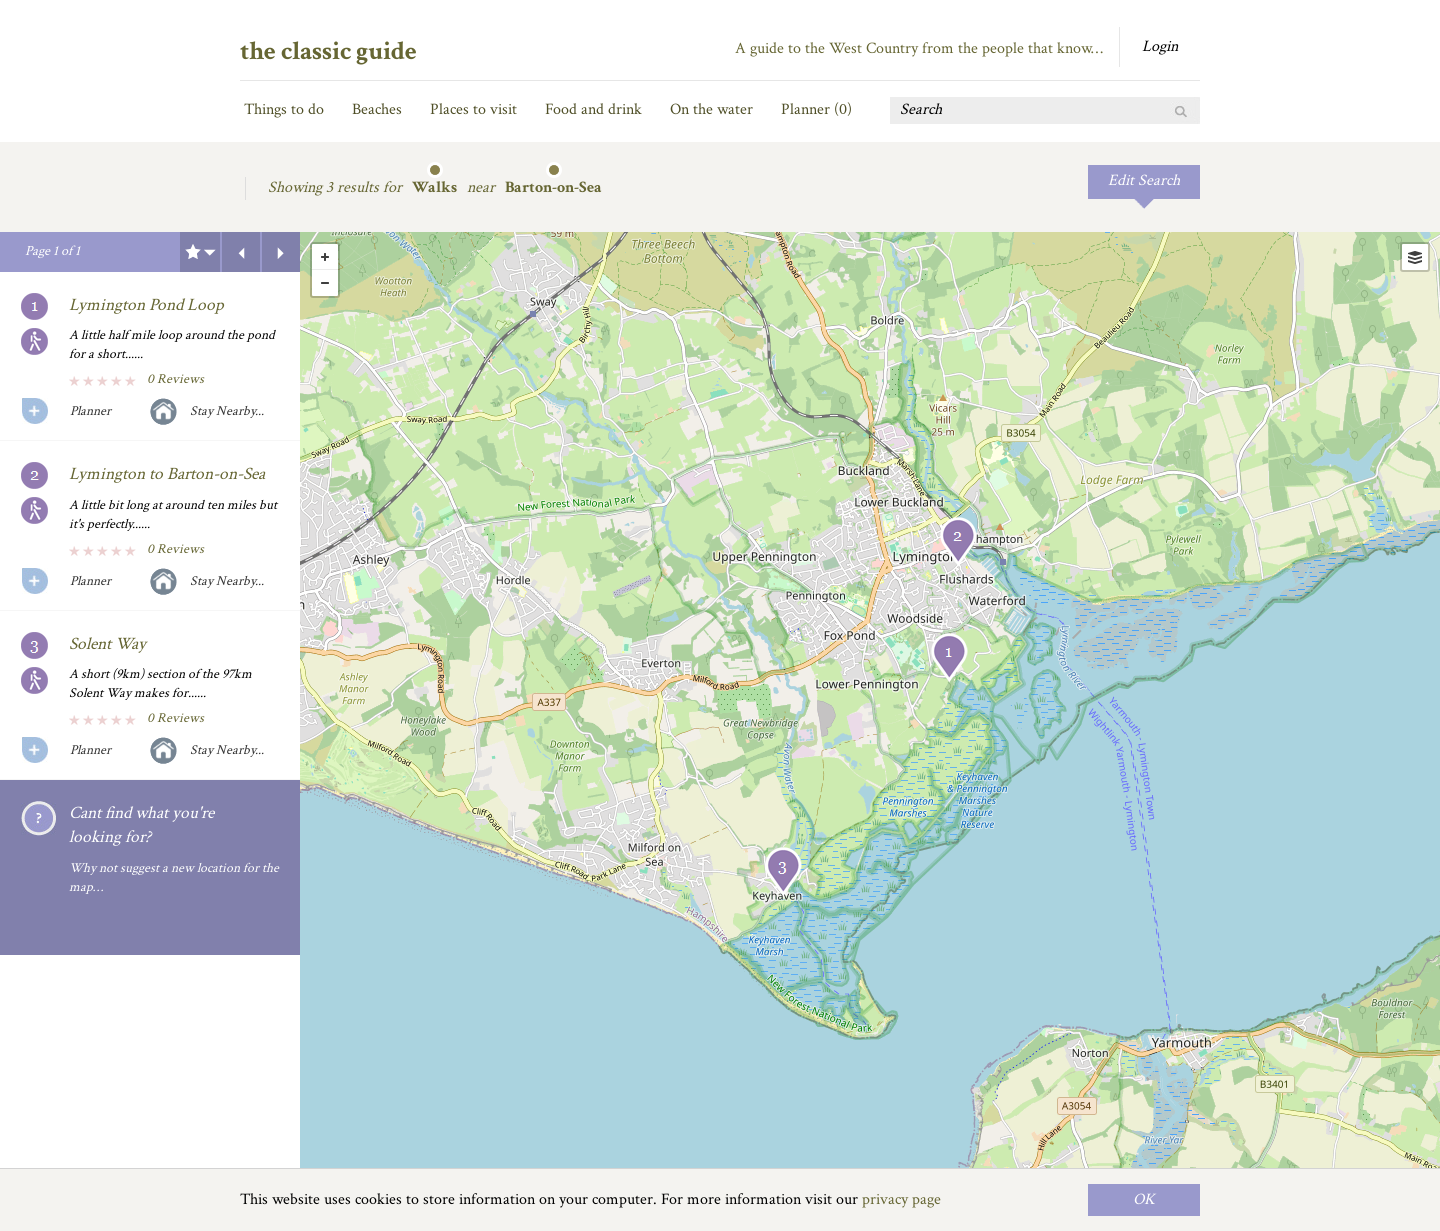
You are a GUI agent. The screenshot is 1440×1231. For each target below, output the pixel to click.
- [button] (325, 283)
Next (281, 252)
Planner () (816, 109)
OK (1144, 1199)
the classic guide (328, 51)
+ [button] (325, 257)
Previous (241, 252)
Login (1160, 46)
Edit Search (1144, 180)
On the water (711, 109)
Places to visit (473, 109)
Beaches (377, 109)
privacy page (901, 1199)
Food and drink (593, 109)
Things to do (284, 109)
